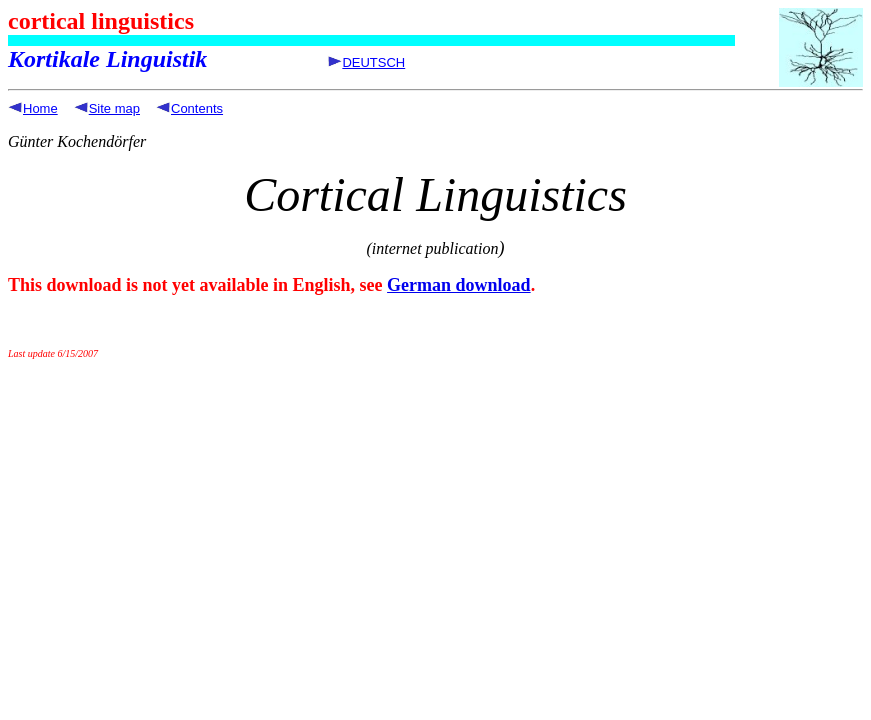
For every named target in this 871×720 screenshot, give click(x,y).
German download (459, 285)
